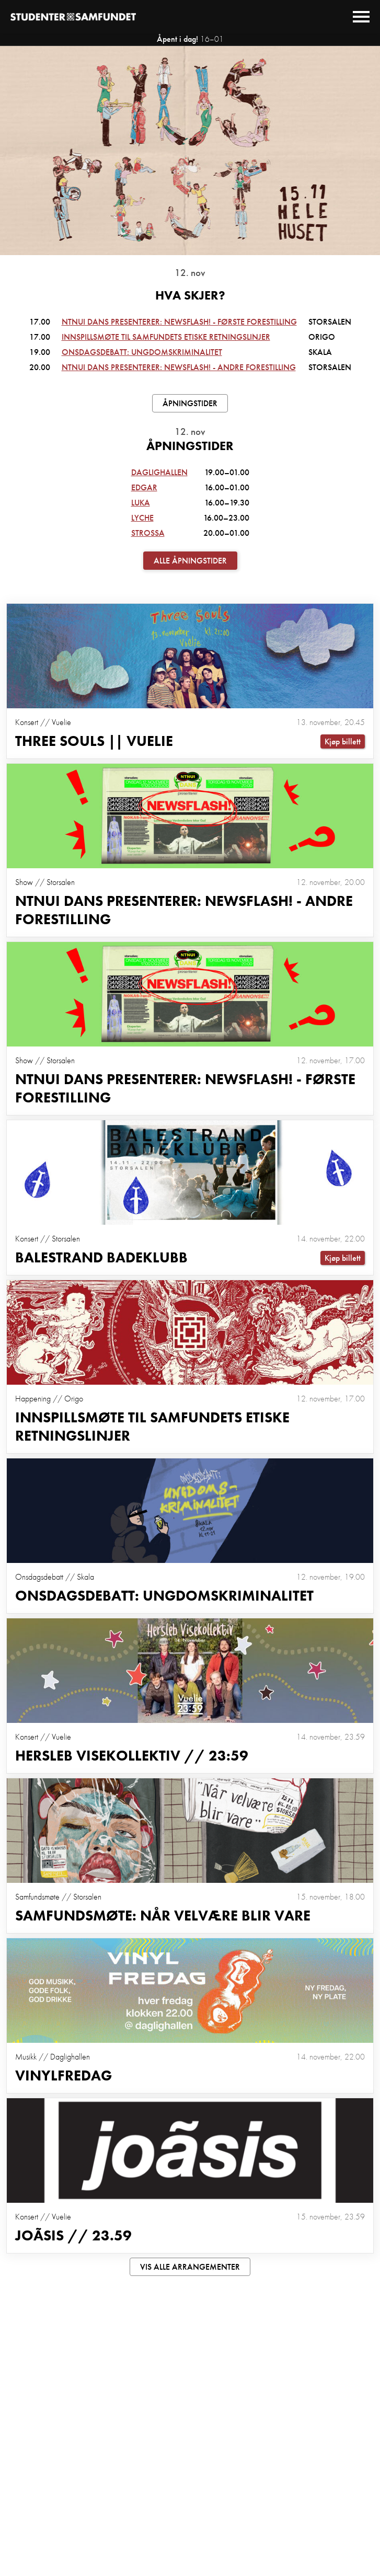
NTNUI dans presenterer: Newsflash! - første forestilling (179, 321)
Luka (140, 502)
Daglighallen (159, 472)
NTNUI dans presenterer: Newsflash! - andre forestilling (179, 367)
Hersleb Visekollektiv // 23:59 (131, 1755)
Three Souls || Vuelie (94, 741)
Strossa (148, 532)
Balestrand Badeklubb (101, 1257)
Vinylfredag (63, 2075)
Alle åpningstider (190, 560)
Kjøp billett (343, 741)
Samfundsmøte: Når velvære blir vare (162, 1915)
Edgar (144, 487)
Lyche (142, 517)
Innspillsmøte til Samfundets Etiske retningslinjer (166, 336)
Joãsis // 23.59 (73, 2235)
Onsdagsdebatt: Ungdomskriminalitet (142, 352)
